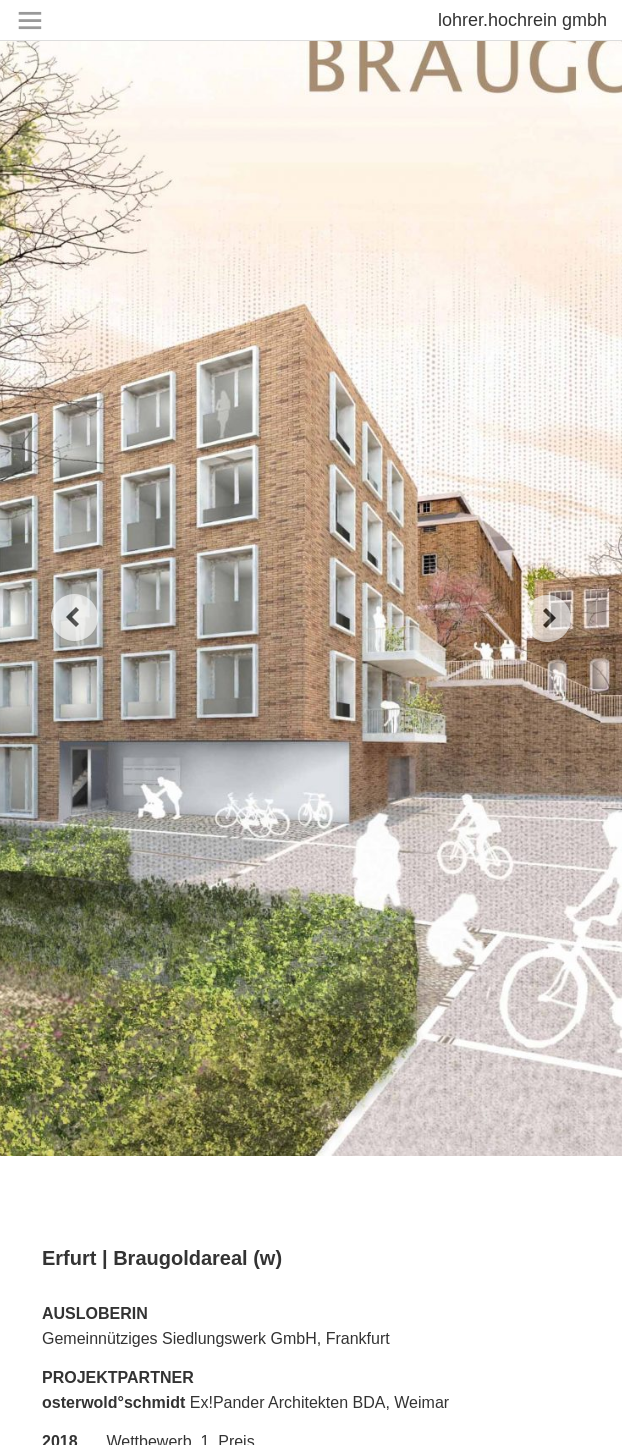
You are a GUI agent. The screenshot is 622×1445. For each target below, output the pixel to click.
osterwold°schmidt (113, 1402)
